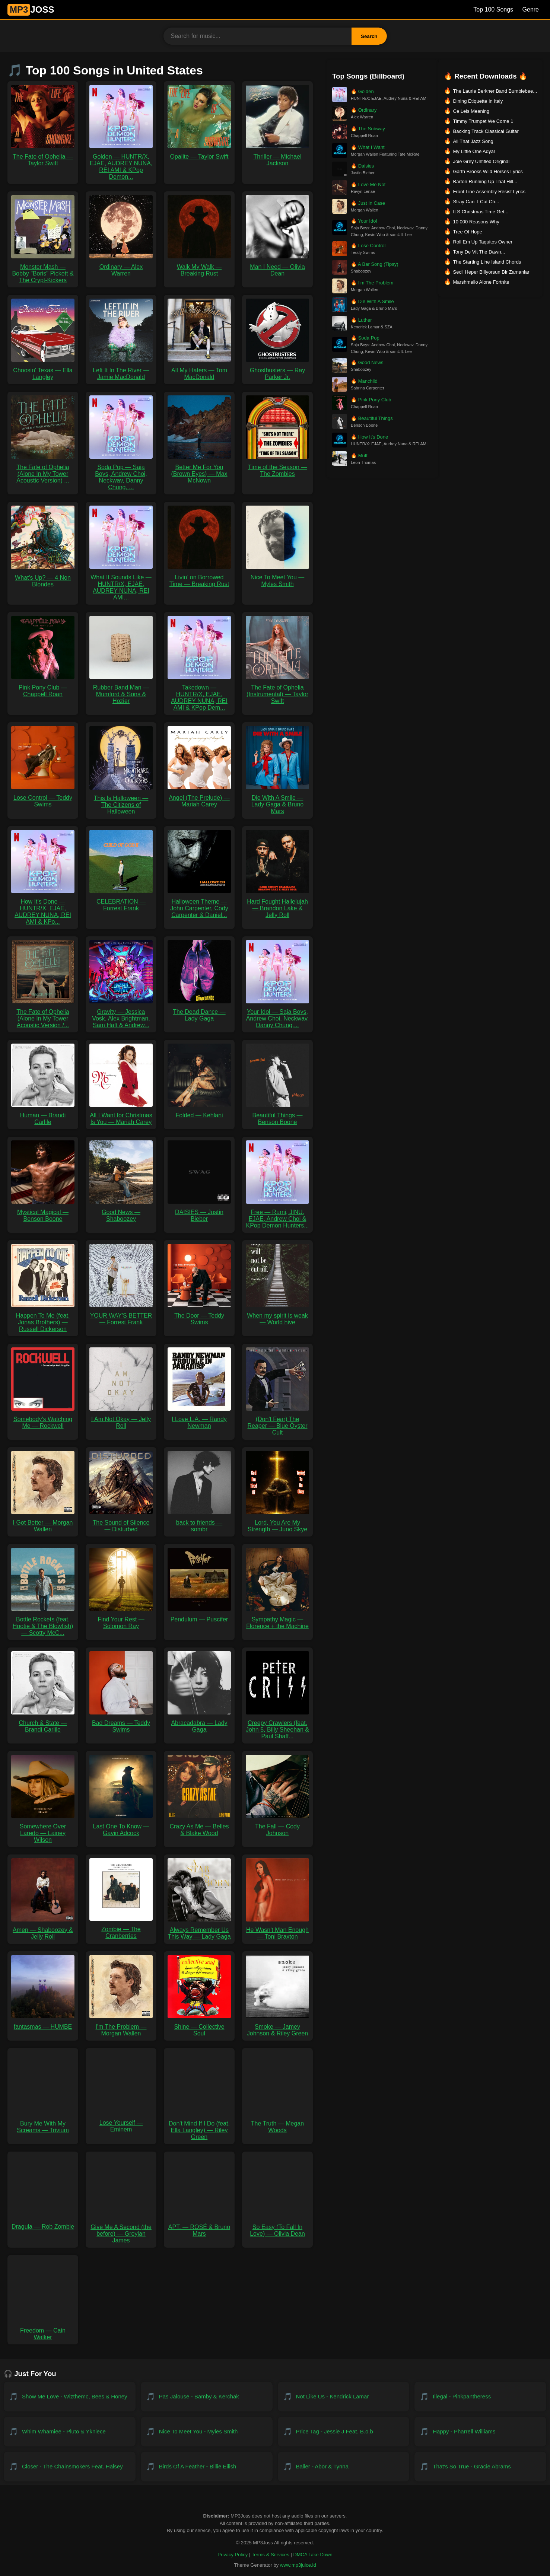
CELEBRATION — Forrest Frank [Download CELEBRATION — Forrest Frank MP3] (121, 901)
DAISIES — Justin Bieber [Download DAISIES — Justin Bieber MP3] (199, 1212)
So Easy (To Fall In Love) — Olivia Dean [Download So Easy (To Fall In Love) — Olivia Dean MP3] (277, 2227)
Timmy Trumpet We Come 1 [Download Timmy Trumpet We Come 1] (483, 121)
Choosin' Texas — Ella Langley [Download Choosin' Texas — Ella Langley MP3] (42, 370)
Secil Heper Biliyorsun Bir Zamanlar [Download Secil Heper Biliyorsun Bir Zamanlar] (491, 272)
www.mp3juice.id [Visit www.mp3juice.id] (298, 2565)
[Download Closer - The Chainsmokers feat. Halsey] (70, 2466)
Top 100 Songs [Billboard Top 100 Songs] (493, 9)
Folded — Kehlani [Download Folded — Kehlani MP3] (199, 1111)
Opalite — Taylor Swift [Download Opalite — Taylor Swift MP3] (199, 153)
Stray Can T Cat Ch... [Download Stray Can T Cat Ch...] (476, 201)
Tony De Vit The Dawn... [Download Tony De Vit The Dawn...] (479, 252)
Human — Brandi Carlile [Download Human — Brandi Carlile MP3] (42, 1115)
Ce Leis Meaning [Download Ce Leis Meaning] (471, 111)
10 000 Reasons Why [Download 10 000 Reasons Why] (476, 222)
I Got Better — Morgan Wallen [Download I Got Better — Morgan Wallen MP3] (42, 1522)
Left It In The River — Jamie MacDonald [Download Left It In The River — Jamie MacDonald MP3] (121, 370)
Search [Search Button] (369, 36)
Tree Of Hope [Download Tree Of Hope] (467, 232)
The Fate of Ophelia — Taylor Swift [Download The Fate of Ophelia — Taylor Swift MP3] (42, 156)
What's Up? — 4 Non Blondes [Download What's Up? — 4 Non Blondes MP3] (42, 578)
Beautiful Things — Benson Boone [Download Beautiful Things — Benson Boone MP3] (277, 1115)
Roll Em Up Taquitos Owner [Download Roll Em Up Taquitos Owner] (482, 242)
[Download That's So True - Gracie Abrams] (480, 2466)
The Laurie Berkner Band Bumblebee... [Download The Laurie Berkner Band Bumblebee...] (495, 91)
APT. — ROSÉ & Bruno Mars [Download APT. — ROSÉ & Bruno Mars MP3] (199, 2227)
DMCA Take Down (312, 2554)
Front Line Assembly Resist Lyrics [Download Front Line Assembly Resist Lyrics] (489, 191)
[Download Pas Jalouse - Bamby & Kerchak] (207, 2396)
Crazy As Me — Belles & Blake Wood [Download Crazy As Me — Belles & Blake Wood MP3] (199, 1826)
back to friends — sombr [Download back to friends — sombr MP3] (199, 1522)
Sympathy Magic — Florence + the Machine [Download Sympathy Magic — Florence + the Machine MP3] (277, 1619)
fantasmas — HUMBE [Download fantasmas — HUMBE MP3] (42, 2023)
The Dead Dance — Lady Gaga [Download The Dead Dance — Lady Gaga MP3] (199, 1012)
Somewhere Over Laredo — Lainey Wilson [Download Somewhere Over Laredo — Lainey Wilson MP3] (42, 1829)
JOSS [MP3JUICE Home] (30, 9)
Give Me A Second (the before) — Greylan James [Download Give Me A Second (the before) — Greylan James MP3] (121, 2230)
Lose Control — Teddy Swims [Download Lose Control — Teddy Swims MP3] (42, 798)
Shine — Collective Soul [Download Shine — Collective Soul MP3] (199, 2027)
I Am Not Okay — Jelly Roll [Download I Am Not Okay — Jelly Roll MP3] (121, 1419)
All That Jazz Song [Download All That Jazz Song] (473, 141)
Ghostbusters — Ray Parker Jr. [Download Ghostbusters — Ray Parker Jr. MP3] (277, 370)
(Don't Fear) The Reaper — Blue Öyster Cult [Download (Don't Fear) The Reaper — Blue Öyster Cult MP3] (277, 1422)
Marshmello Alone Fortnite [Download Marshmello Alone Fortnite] (481, 282)
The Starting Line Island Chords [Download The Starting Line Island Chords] (487, 262)
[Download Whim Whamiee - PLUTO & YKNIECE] (70, 2431)
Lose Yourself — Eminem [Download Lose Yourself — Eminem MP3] (121, 2123)
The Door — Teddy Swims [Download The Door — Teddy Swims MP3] (199, 1315)
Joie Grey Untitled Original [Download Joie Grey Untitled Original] (481, 161)
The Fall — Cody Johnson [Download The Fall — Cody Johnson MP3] (277, 1826)
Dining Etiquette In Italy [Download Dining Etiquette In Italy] (478, 101)
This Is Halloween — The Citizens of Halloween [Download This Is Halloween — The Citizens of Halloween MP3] (121, 801)
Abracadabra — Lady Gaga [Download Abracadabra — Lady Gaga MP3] (199, 1723)
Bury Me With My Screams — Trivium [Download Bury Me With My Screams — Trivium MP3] (42, 2123)
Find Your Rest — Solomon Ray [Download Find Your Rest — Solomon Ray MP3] (121, 1619)
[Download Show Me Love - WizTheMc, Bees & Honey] (70, 2396)
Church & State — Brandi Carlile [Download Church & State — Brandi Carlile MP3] (42, 1723)
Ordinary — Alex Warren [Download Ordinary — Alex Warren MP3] (121, 267)
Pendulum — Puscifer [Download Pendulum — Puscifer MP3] (199, 1616)
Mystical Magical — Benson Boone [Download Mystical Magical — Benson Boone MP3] (42, 1212)
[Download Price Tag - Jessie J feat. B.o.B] (344, 2431)
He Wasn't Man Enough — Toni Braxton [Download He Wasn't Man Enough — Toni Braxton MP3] (277, 1930)
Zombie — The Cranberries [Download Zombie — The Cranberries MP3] (121, 1929)
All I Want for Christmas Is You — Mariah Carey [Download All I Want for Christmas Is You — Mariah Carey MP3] (121, 1115)
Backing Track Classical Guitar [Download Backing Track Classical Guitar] (486, 131)
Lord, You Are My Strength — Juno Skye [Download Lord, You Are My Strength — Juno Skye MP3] (277, 1522)
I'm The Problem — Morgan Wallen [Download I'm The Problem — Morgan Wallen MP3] (121, 2027)
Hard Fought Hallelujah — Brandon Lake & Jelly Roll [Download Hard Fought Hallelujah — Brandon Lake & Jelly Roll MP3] (277, 905)
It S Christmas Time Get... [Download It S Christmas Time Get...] (481, 211)
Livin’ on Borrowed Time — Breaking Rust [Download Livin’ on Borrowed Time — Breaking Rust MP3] (199, 577)
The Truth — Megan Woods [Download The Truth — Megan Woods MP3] (277, 2123)
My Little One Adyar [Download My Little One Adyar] (474, 151)
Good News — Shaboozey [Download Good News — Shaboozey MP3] (121, 1212)
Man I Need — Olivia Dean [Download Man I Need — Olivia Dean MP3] (277, 267)
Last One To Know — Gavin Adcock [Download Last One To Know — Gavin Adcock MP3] (121, 1826)
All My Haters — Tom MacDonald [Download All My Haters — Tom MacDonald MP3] (199, 370)
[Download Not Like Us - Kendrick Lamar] (344, 2396)
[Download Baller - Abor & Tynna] (344, 2466)
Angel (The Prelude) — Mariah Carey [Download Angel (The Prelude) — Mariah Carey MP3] (199, 798)
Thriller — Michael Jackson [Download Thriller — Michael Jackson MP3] (277, 156)
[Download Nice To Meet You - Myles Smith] (207, 2431)
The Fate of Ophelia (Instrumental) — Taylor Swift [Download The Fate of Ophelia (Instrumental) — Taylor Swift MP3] (277, 691)
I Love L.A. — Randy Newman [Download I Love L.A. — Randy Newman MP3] (199, 1419)
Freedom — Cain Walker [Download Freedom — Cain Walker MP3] (42, 2330)
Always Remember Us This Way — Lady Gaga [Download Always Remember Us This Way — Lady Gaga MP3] (199, 1930)
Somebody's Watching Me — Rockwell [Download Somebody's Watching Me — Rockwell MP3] (42, 1419)
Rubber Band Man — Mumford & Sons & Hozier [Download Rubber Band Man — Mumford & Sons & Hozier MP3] (121, 691)
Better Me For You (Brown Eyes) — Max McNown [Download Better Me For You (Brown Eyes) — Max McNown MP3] (199, 470)
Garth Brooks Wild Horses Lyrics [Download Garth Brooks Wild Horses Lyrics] (488, 171)
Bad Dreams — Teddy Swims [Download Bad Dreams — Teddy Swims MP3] (121, 1723)
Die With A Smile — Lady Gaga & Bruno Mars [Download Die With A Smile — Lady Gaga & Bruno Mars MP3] (277, 801)
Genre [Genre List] (530, 9)
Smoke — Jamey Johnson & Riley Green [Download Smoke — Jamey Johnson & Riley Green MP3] (277, 2027)
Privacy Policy (232, 2554)
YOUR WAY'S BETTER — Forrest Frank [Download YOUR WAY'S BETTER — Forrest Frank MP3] (121, 1315)
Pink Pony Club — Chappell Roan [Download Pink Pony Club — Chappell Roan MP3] (42, 687)
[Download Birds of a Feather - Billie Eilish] (207, 2466)
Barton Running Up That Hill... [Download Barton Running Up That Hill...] (485, 181)
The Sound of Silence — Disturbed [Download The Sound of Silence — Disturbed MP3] (121, 1522)
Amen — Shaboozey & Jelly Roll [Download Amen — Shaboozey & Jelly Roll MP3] (42, 1930)
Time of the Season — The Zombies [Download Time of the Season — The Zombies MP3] (277, 467)
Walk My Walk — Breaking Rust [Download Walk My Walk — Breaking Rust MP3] (199, 267)
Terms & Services (270, 2554)
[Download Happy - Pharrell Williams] (480, 2431)
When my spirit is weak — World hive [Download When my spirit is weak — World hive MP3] (277, 1315)
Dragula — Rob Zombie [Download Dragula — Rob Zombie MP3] (42, 2223)
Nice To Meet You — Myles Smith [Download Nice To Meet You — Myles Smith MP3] (277, 577)
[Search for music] (257, 36)
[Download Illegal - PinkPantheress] (480, 2396)
